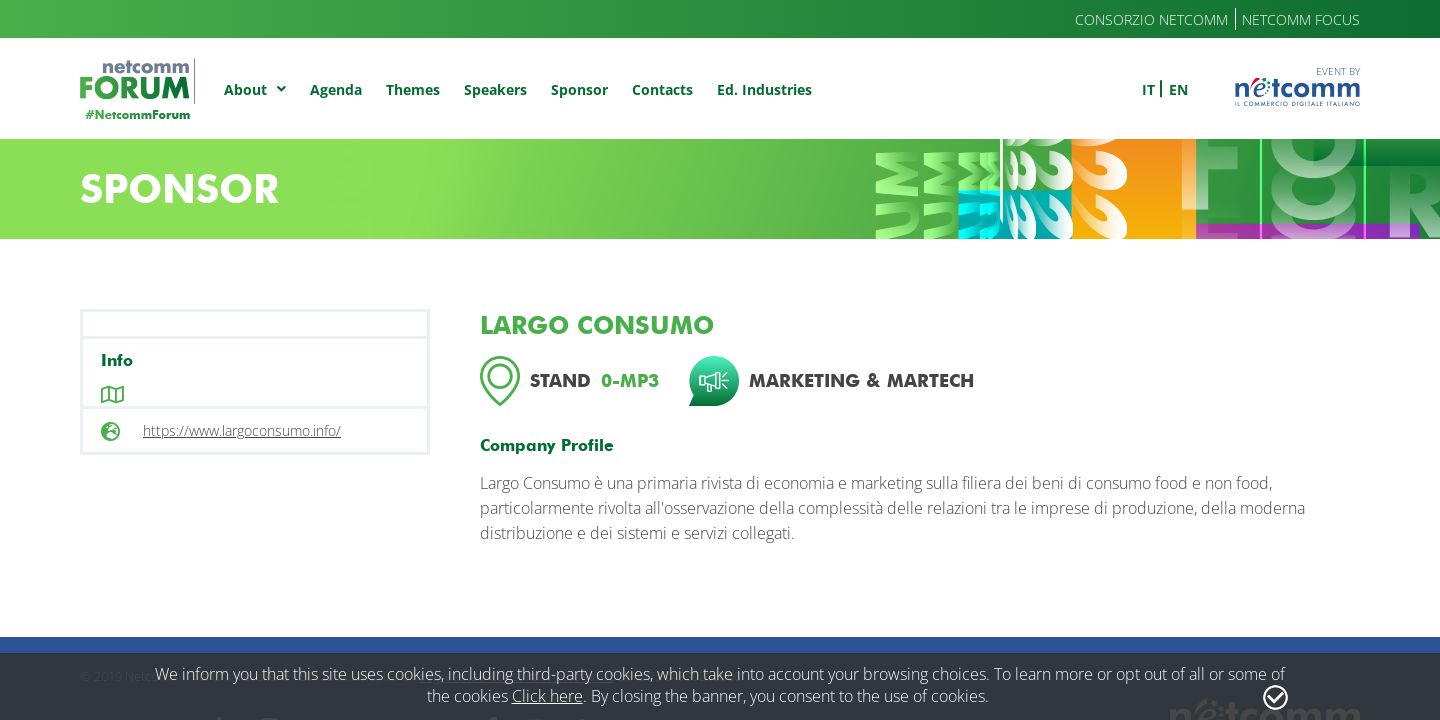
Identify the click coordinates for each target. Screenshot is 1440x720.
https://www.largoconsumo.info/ (242, 430)
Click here (547, 696)
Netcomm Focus (1301, 19)
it (1148, 89)
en (1178, 89)
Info (117, 360)
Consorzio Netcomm (1151, 19)
